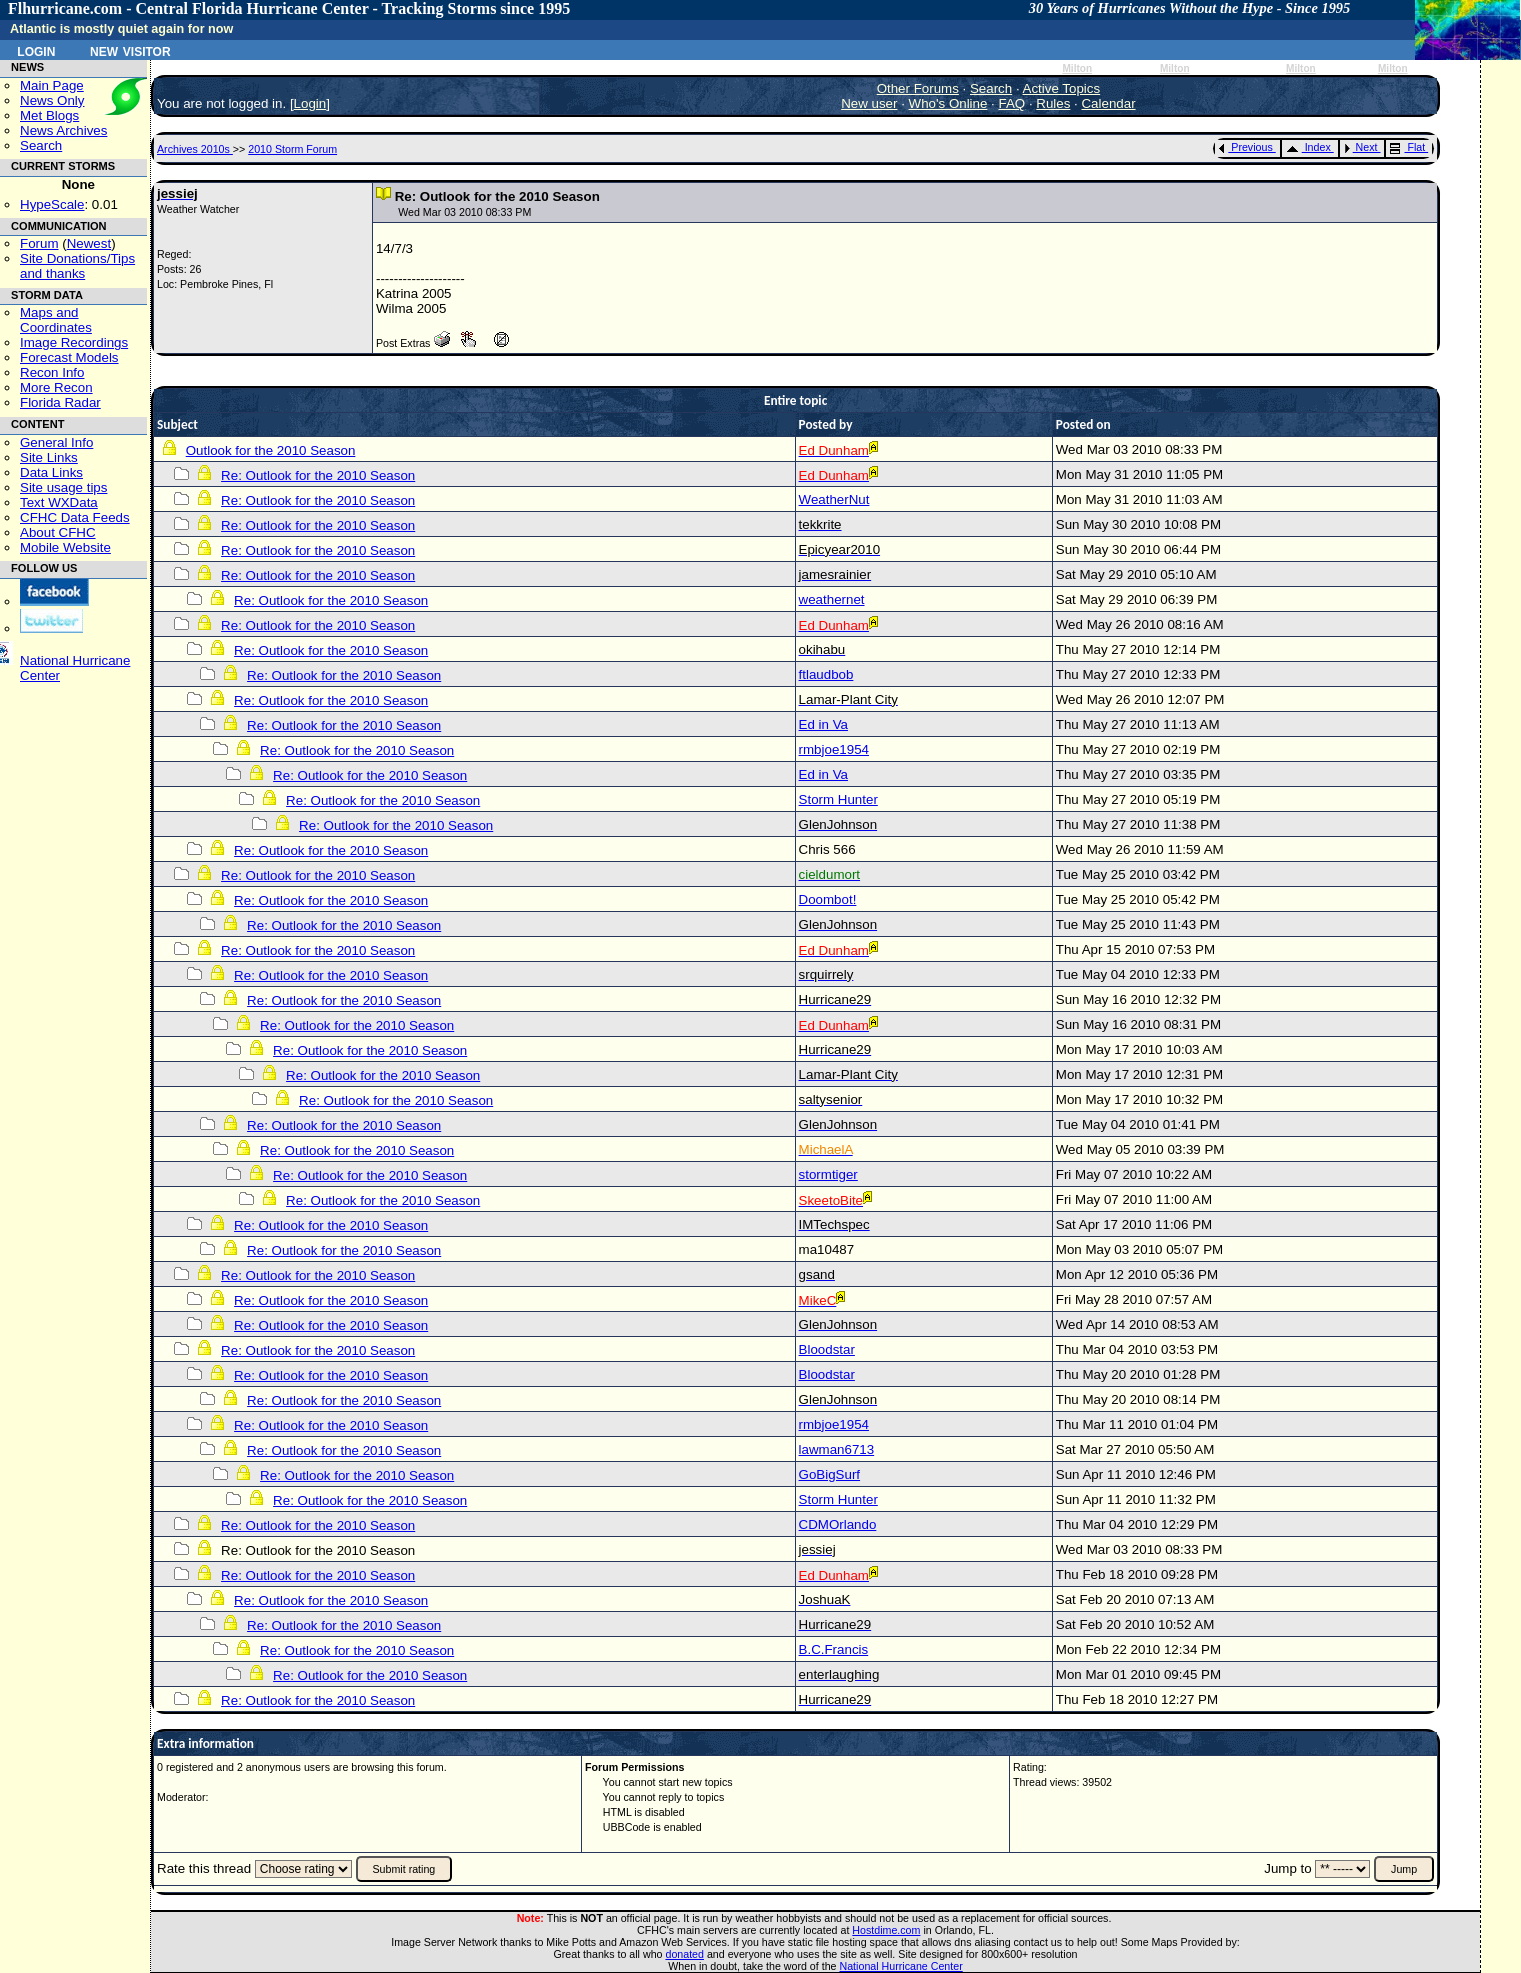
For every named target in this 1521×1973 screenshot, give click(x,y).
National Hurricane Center (901, 1966)
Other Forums (918, 88)
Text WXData (59, 502)
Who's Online (948, 103)
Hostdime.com (886, 1930)
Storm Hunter (838, 799)
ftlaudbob (826, 674)
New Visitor (130, 50)
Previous (1245, 147)
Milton (1077, 68)
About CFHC (58, 532)
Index (1308, 147)
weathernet (832, 599)
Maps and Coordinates (56, 320)
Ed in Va (823, 724)
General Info (56, 442)
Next (1361, 147)
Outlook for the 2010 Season (271, 450)
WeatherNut (834, 499)
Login (36, 50)
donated (684, 1954)
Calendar (1108, 103)
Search (41, 145)
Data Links (51, 472)
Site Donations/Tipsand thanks (77, 266)
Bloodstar (827, 1349)
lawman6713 (837, 1449)
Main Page (52, 85)
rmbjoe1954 (834, 749)
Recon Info (52, 372)
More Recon (56, 387)
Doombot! (828, 899)
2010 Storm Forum (292, 149)
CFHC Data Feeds (75, 517)
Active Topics (1062, 88)
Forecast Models (69, 357)
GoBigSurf (830, 1474)
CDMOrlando (838, 1524)
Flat (1407, 147)
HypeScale (52, 204)
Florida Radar (60, 402)
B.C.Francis (834, 1649)
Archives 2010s (195, 149)
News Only (52, 100)
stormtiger (828, 1174)
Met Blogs (49, 115)
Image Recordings (74, 342)
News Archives (63, 130)
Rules (1053, 103)
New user (869, 103)
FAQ (1012, 103)
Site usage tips (63, 487)
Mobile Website (65, 547)
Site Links (49, 457)
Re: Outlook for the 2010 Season (318, 475)
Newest (89, 243)
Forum (39, 243)
